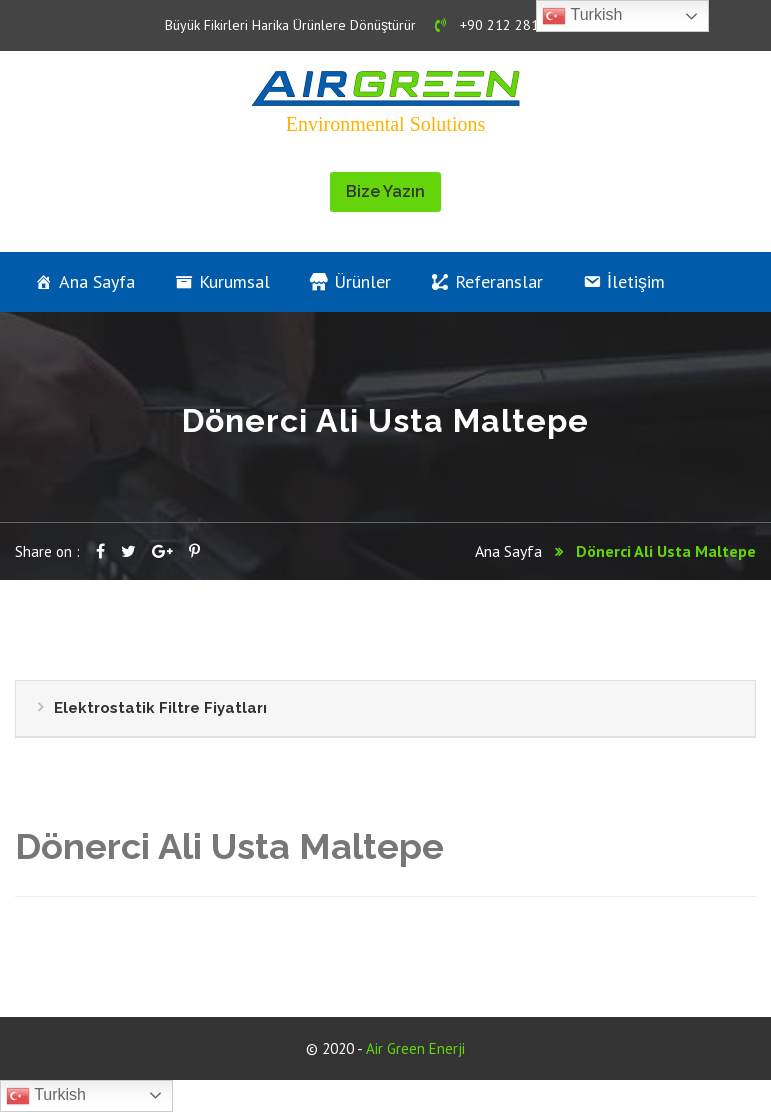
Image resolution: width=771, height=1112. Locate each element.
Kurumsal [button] (234, 281)
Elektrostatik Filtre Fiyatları (160, 708)
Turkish (46, 1096)
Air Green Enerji (415, 1048)
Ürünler (362, 281)
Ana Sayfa (97, 281)
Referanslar (499, 281)
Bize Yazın (385, 191)
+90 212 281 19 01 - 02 (520, 25)
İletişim (636, 281)
